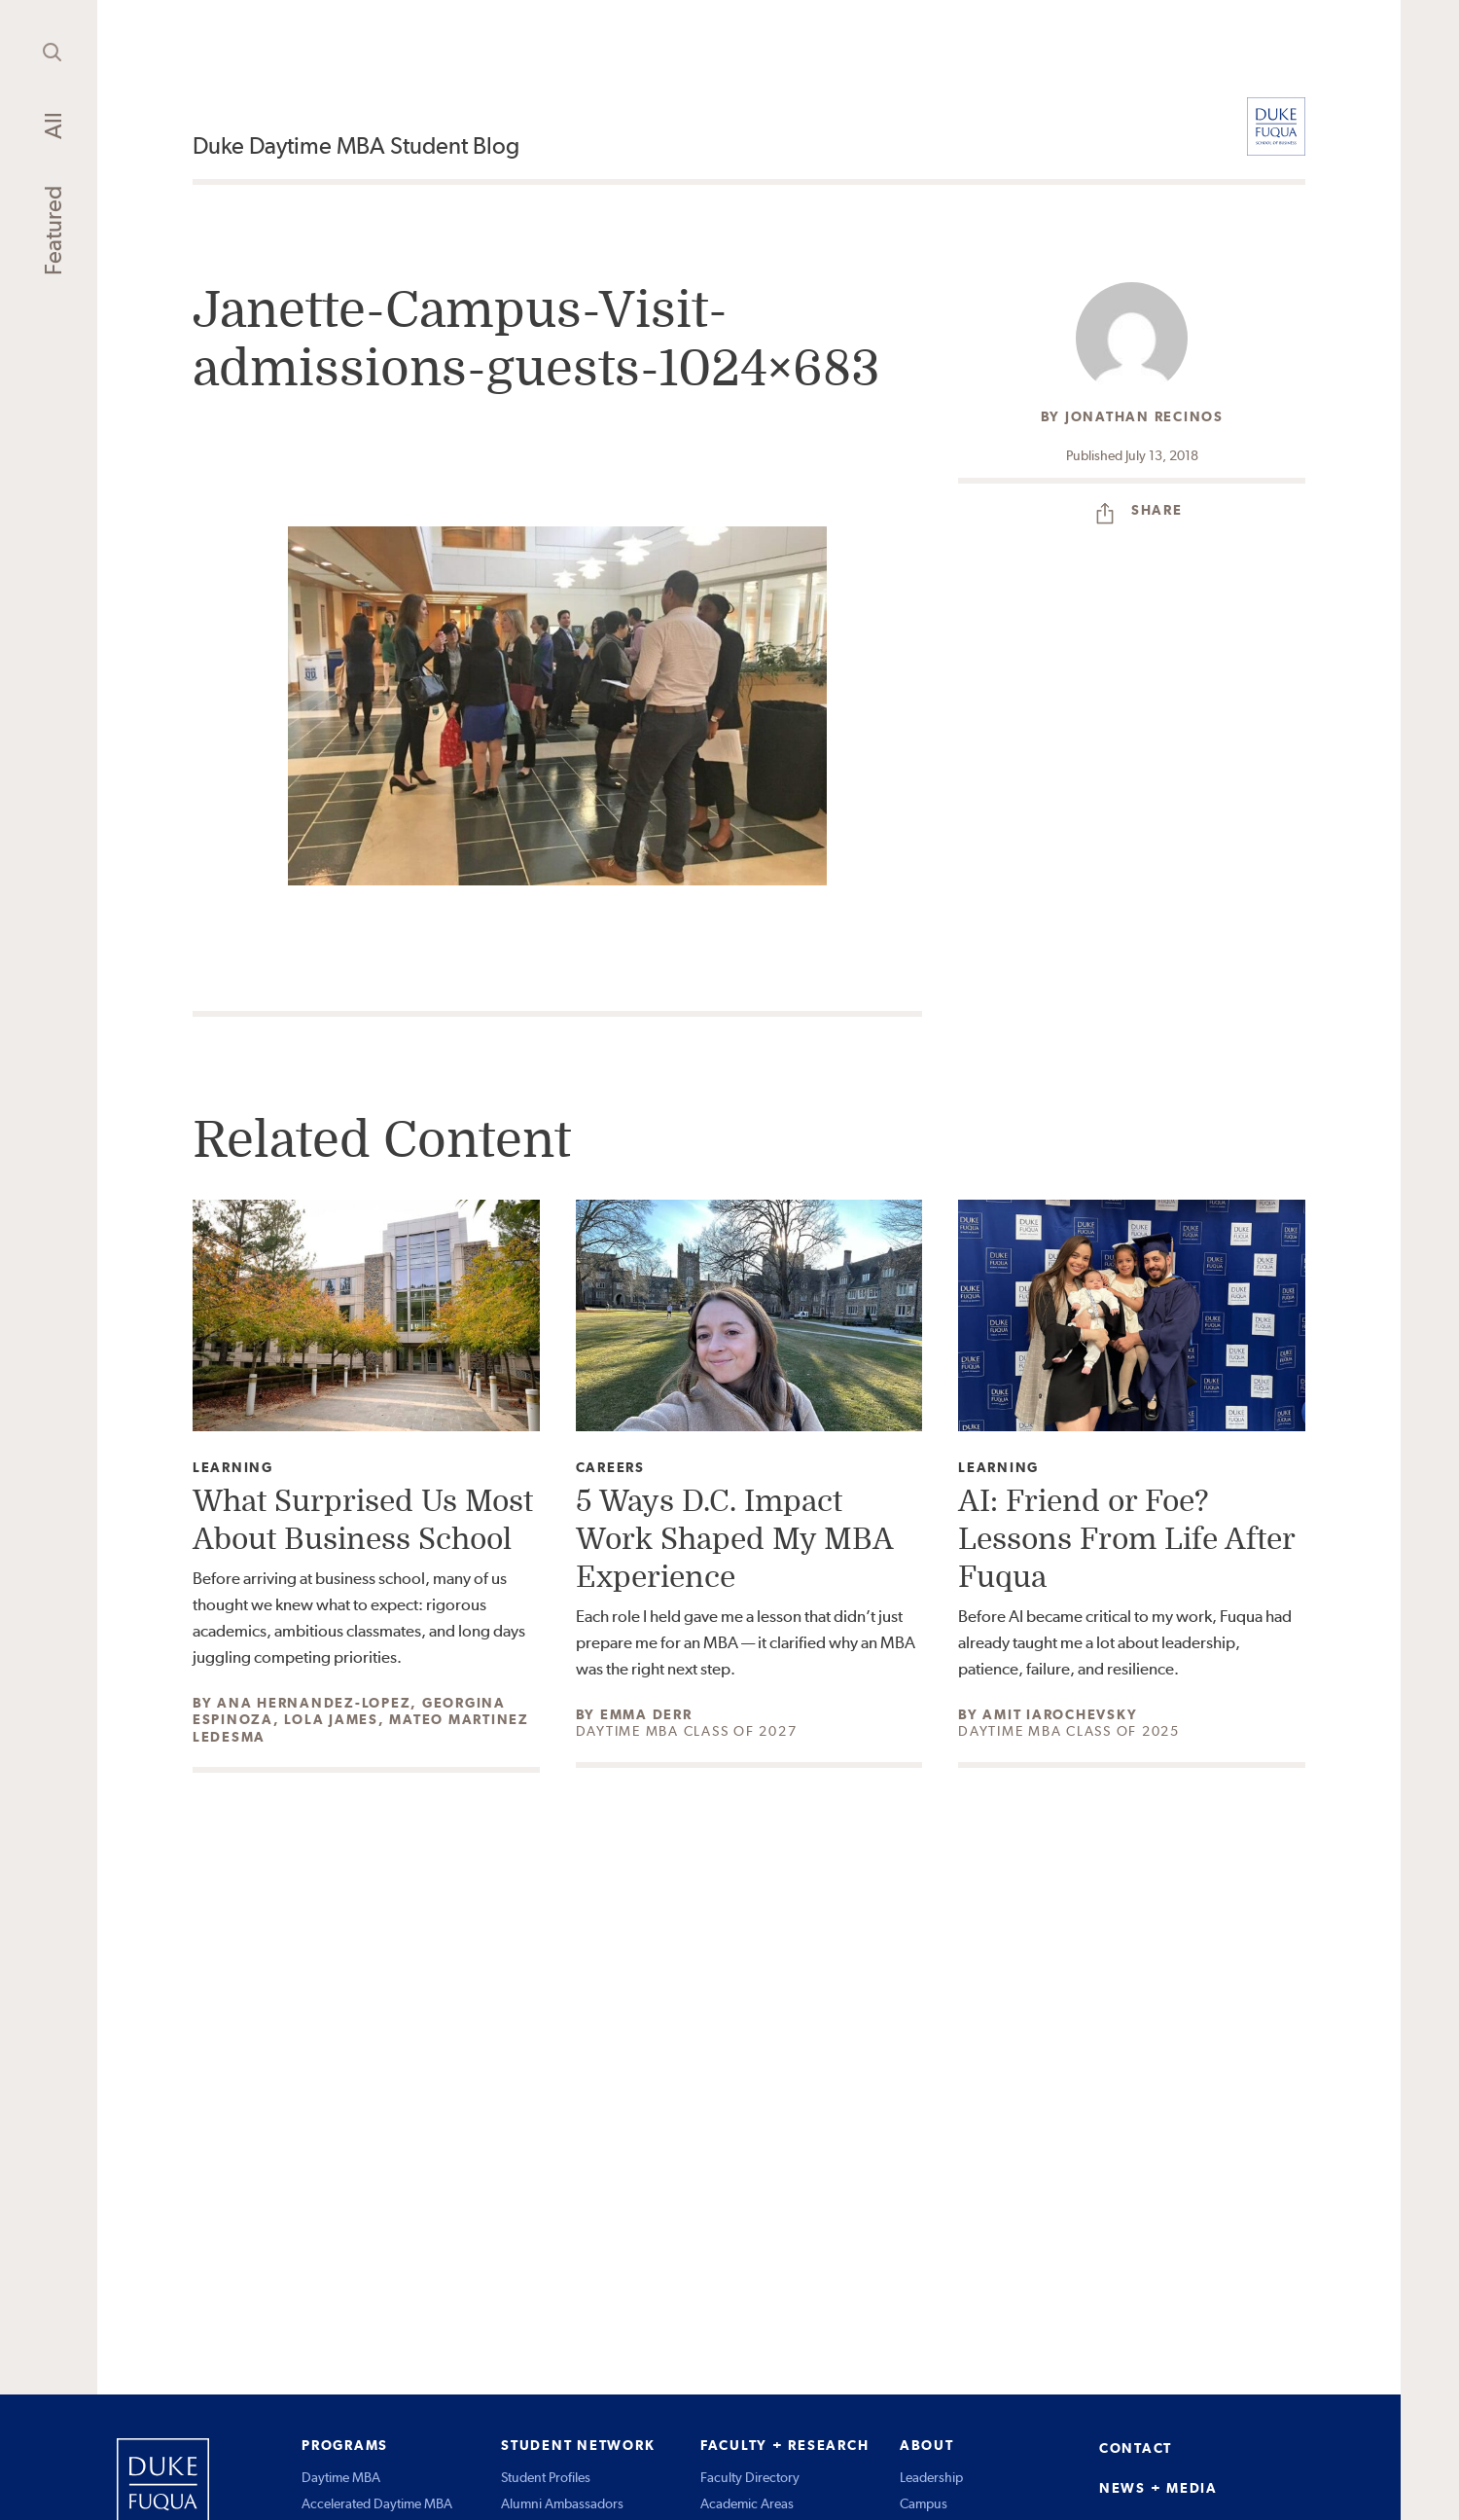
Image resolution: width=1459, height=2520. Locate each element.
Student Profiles (545, 2477)
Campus (923, 2503)
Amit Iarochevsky (1059, 1714)
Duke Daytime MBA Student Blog (356, 145)
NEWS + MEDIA (1158, 2488)
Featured (53, 230)
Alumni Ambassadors (562, 2503)
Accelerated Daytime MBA (377, 2503)
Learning (233, 1467)
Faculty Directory (750, 2477)
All (53, 125)
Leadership (931, 2477)
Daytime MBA (341, 2477)
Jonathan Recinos (1144, 416)
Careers (610, 1467)
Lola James (331, 1719)
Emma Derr (646, 1714)
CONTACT (1135, 2448)
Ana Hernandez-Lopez (313, 1702)
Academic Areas (747, 2503)
